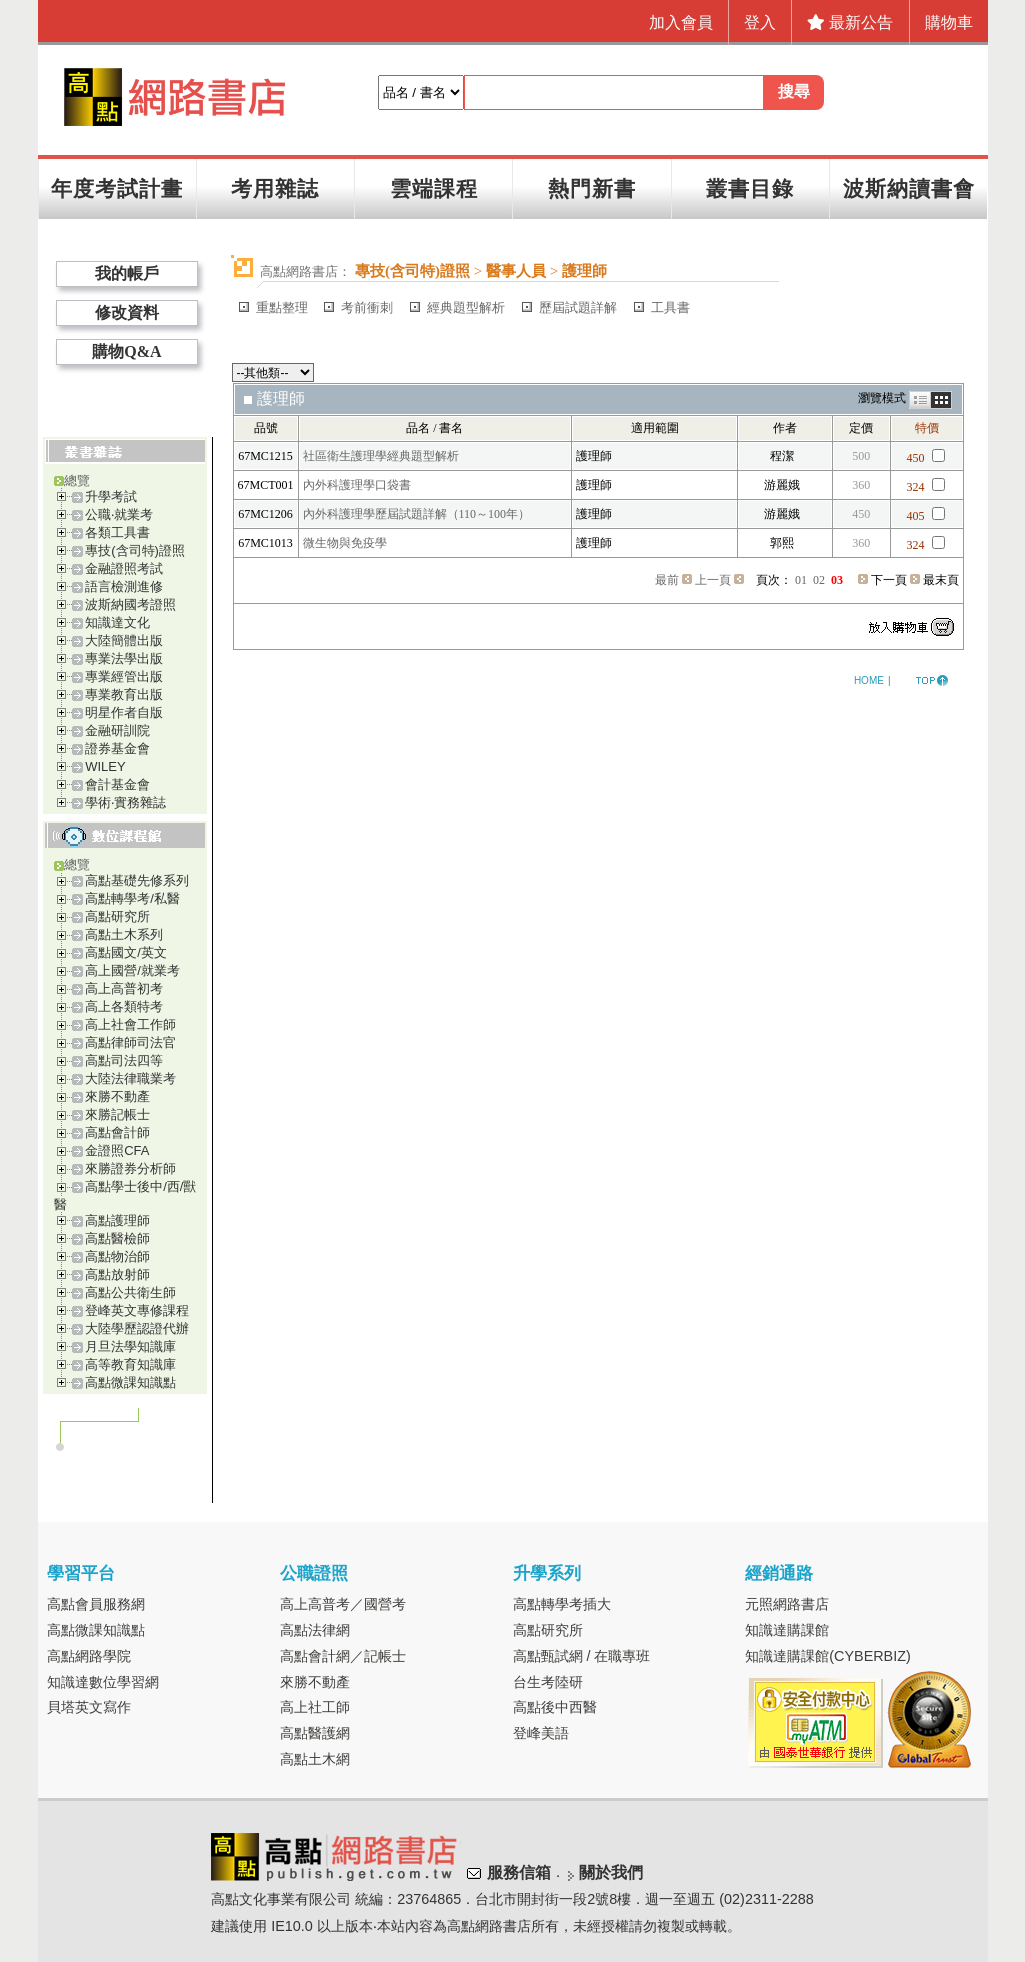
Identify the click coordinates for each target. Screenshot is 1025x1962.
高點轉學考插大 (562, 1604)
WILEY (105, 766)
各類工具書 (117, 532)
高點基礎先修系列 (137, 880)
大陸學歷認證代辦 (137, 1328)
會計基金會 (117, 784)
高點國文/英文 (126, 952)
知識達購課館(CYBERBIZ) (828, 1656)
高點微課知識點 (130, 1382)
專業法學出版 (124, 658)
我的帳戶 (127, 273)
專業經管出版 (124, 676)
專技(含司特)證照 (135, 550)
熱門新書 (592, 188)
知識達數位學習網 (103, 1682)
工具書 (670, 307)
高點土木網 (315, 1759)
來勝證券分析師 (130, 1168)
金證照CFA (117, 1150)
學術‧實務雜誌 (125, 802)
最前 (667, 580)
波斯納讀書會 (909, 188)
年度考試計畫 (117, 188)
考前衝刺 (367, 307)
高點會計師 (117, 1132)
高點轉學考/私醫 (132, 898)
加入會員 (681, 22)
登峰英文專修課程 (137, 1310)
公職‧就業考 (119, 514)
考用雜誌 (275, 188)
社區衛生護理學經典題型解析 (381, 456)
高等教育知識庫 (130, 1364)
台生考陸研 (548, 1682)
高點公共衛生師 (130, 1292)
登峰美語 (541, 1733)
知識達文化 (117, 622)
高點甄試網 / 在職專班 (582, 1656)
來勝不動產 (117, 1096)
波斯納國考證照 (130, 604)
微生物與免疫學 (345, 543)
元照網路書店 (787, 1604)
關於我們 (611, 1873)
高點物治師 (117, 1256)
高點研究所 (117, 916)
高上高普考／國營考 (343, 1604)
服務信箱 (519, 1873)
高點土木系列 (124, 934)
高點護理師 (117, 1220)
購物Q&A (126, 351)
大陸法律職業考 (130, 1078)
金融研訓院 (117, 730)
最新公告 (850, 22)
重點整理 (282, 307)
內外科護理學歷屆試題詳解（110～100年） (417, 514)
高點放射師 (117, 1274)
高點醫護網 (315, 1733)
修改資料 (127, 312)
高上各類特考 (124, 1006)
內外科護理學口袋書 (357, 485)
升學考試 (111, 496)
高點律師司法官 (130, 1042)
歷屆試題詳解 (578, 307)
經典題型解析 (466, 307)
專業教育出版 (124, 694)
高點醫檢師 (117, 1238)
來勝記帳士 (117, 1114)
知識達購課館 (787, 1630)
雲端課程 (434, 188)
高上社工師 (315, 1707)
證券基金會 (117, 748)
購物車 (949, 22)
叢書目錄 (750, 188)
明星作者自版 (124, 712)
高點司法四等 (124, 1060)
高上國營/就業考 (132, 970)
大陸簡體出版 (124, 640)
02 (819, 580)
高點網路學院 (89, 1656)
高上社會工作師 (130, 1024)
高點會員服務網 (96, 1604)
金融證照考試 (124, 568)
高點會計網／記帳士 (343, 1656)
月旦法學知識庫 (130, 1346)
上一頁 (713, 580)
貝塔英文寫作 (89, 1707)
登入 (760, 22)
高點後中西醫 (555, 1707)
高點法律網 (315, 1630)
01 (801, 580)
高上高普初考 (124, 988)
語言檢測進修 (124, 586)
